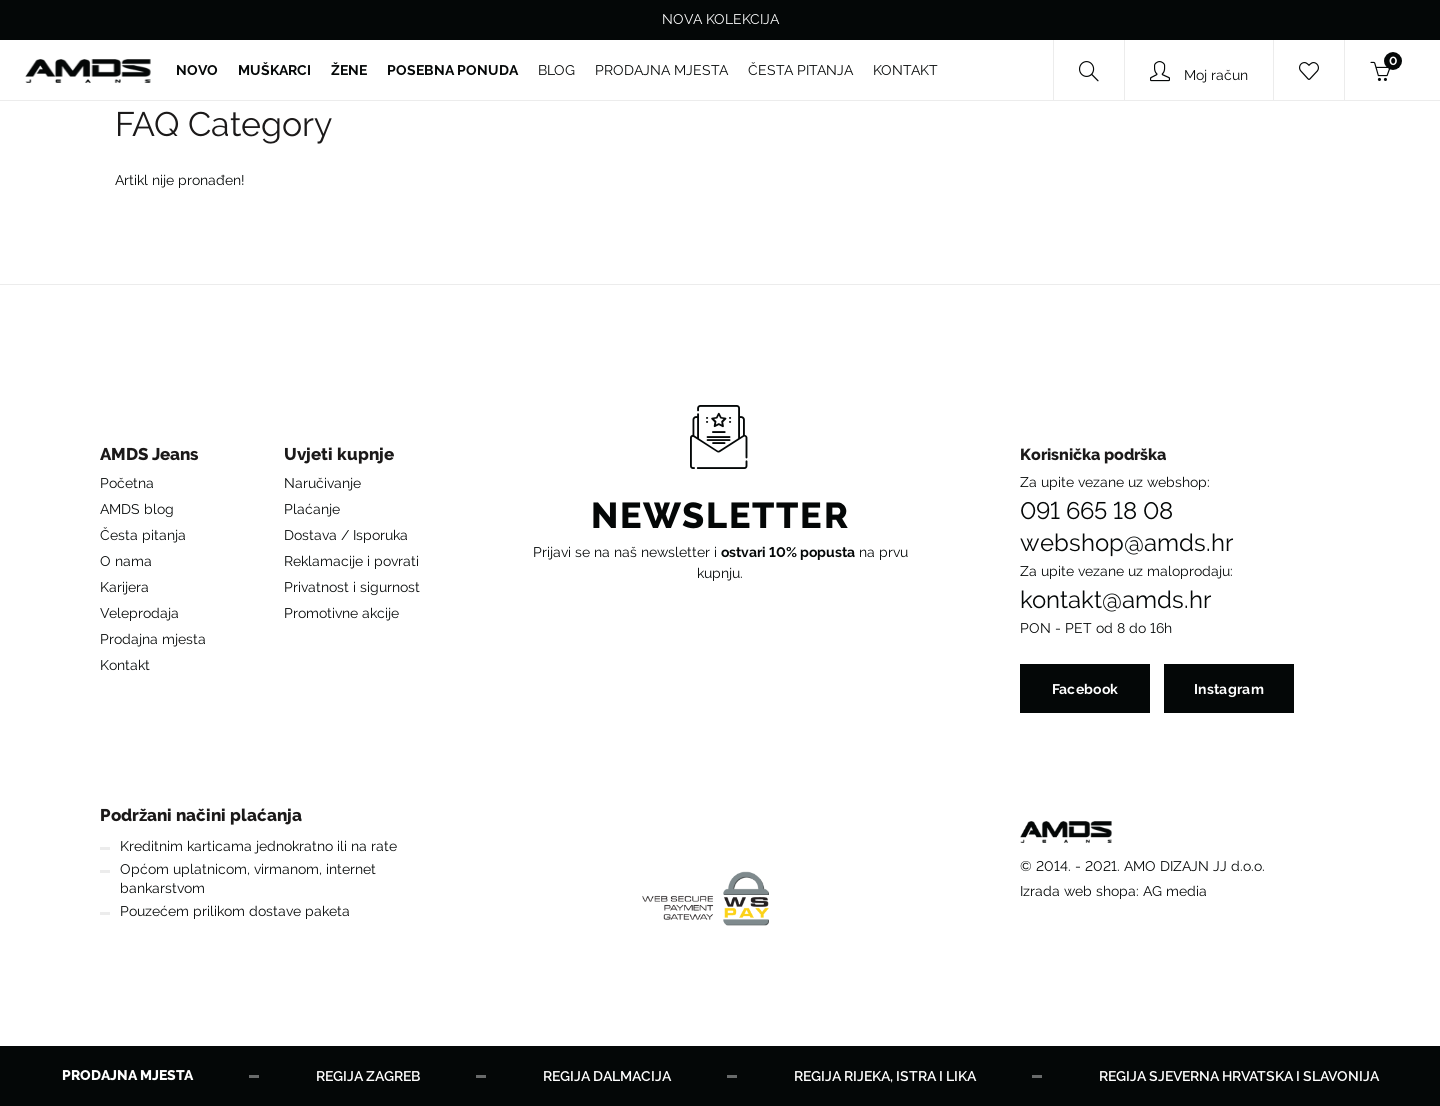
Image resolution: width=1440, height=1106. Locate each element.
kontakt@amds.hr (1115, 600)
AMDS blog (137, 509)
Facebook (1085, 689)
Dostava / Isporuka (346, 535)
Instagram (1229, 689)
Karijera (124, 587)
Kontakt (125, 665)
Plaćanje (312, 509)
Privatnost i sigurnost (352, 587)
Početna (127, 483)
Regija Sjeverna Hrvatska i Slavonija (1239, 1076)
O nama (126, 561)
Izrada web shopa (1078, 891)
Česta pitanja (143, 535)
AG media (1175, 891)
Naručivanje (322, 483)
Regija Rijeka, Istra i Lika (885, 1076)
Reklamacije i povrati (351, 561)
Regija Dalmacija (607, 1076)
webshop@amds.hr (1126, 543)
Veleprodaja (139, 613)
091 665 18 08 (1096, 511)
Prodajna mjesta (153, 639)
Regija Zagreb (368, 1076)
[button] (153, 459)
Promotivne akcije (341, 613)
